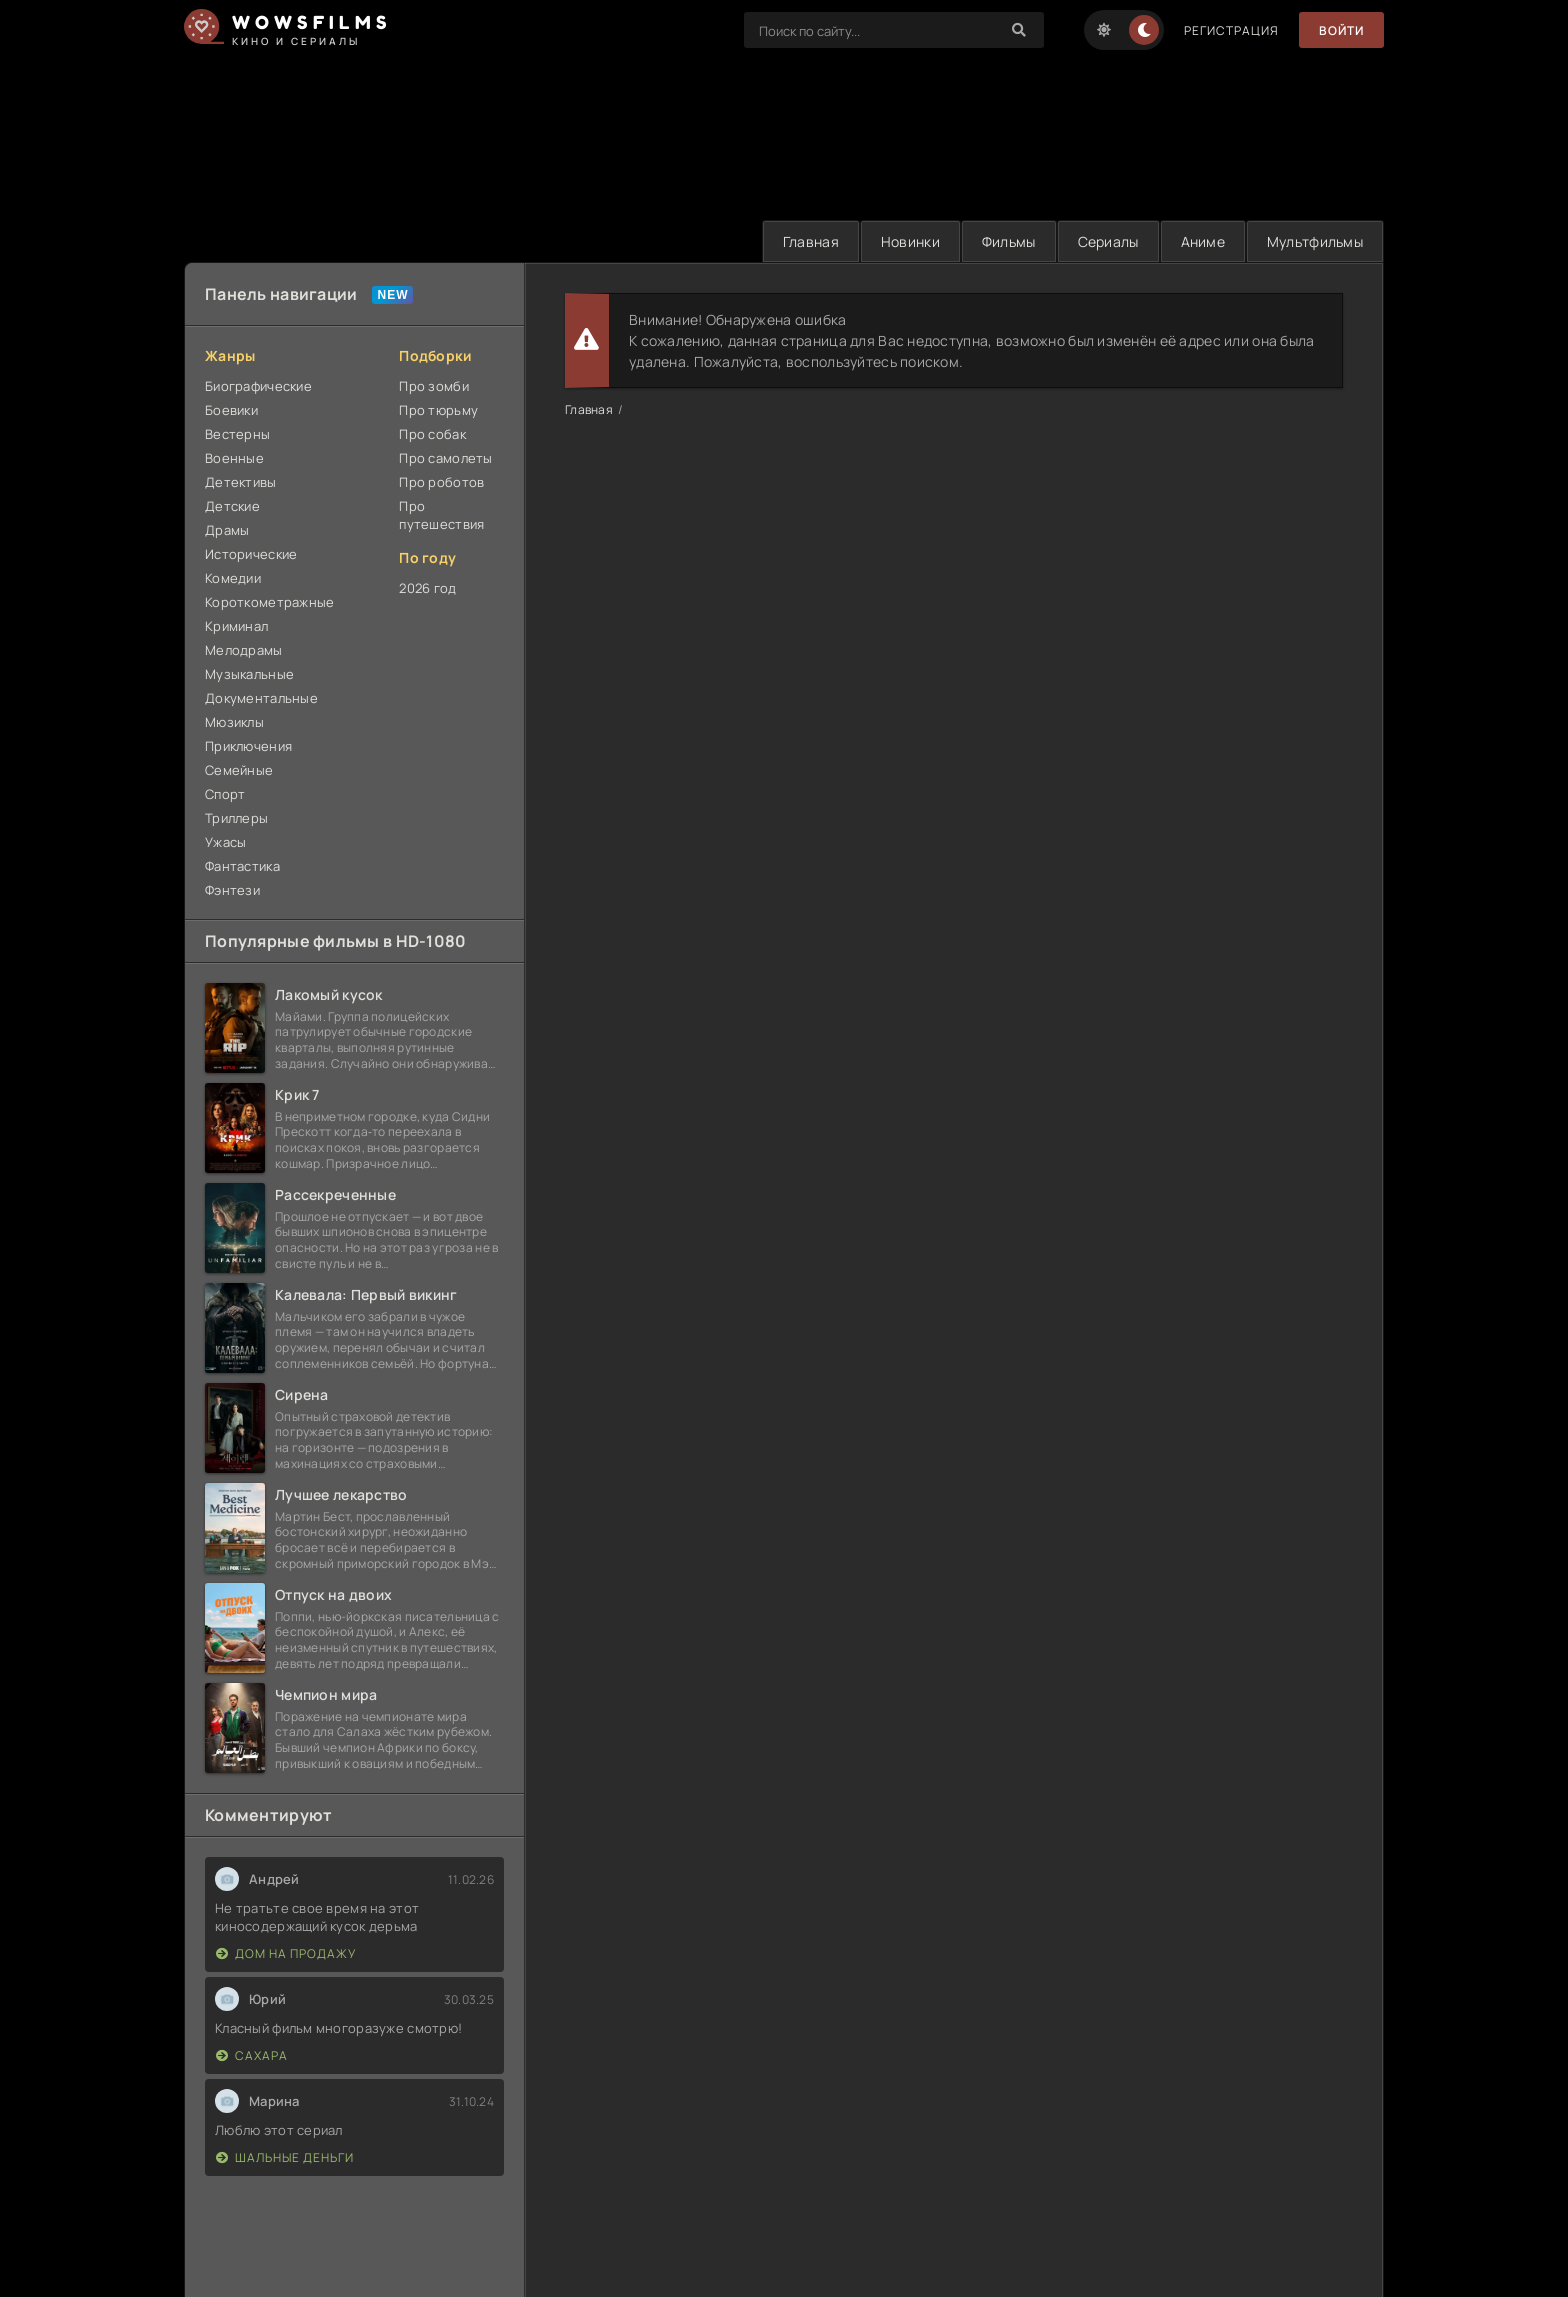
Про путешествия (441, 515)
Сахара (252, 2055)
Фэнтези (232, 890)
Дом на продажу (286, 1953)
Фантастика (242, 866)
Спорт (225, 794)
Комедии (233, 578)
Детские (232, 506)
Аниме (1203, 241)
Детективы (241, 482)
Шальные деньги (285, 2157)
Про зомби (434, 386)
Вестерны (237, 434)
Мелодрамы (244, 650)
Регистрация (1231, 30)
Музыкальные (249, 674)
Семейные (239, 770)
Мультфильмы (1315, 241)
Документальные (261, 698)
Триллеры (236, 818)
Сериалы (1108, 241)
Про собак (432, 434)
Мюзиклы (234, 722)
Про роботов (441, 482)
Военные (234, 458)
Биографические (258, 386)
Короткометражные (269, 602)
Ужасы (225, 842)
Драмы (227, 530)
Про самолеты (445, 458)
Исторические (251, 554)
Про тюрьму (438, 410)
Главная (811, 241)
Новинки (910, 241)
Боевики (231, 410)
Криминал (236, 626)
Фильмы (1009, 241)
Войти (1341, 30)
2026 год (427, 588)
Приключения (248, 746)
